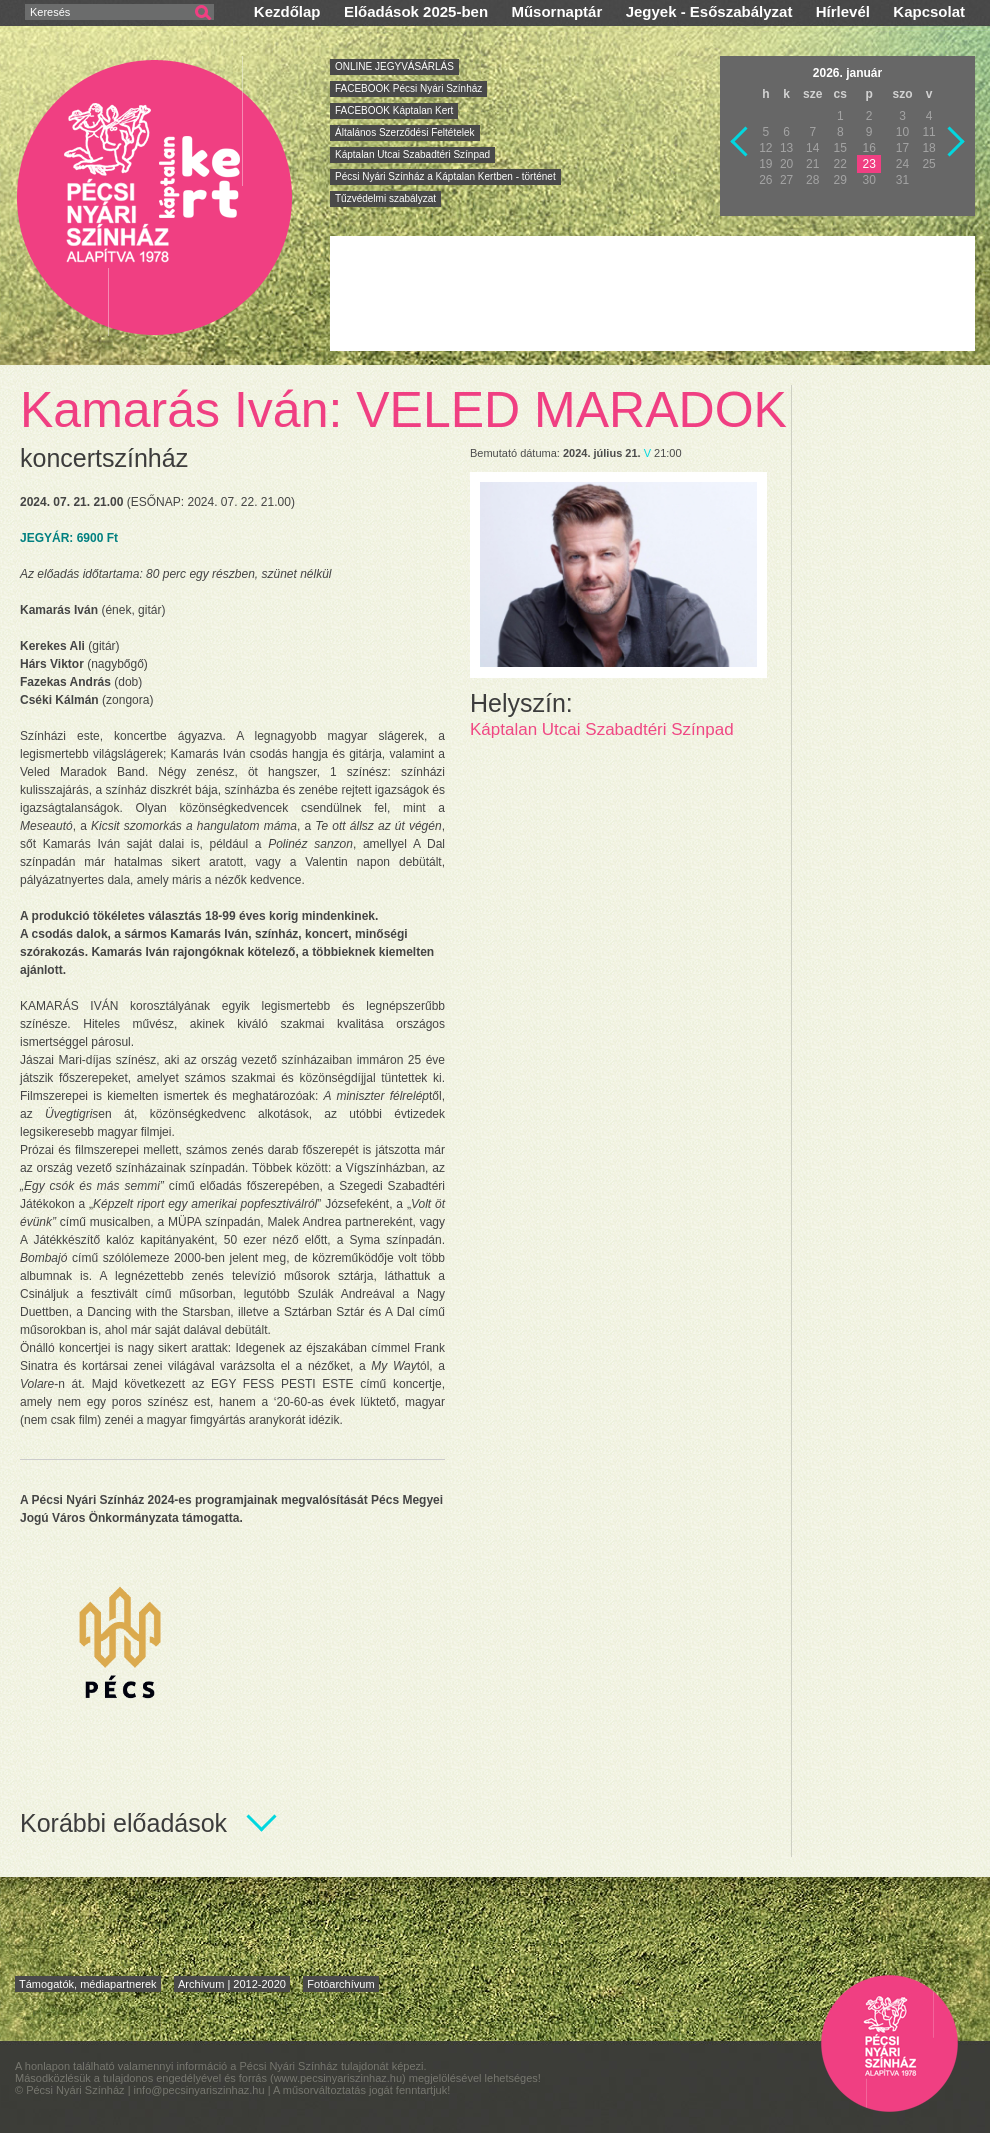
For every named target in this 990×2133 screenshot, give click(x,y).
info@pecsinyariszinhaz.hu (201, 2090)
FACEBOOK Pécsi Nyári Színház (408, 88)
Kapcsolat (929, 11)
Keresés (50, 12)
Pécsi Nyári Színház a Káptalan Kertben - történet (445, 176)
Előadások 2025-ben (416, 11)
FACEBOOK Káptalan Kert (394, 110)
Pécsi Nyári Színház (155, 196)
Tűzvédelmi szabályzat (385, 198)
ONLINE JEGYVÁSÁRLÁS (394, 66)
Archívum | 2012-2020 (232, 1984)
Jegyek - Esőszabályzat (709, 11)
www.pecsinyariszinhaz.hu (338, 2078)
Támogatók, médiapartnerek (88, 1984)
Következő (957, 142)
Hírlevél (843, 11)
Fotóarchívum (340, 1984)
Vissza (740, 142)
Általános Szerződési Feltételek (405, 132)
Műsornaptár (556, 11)
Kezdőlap (287, 11)
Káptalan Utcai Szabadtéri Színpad (412, 154)
